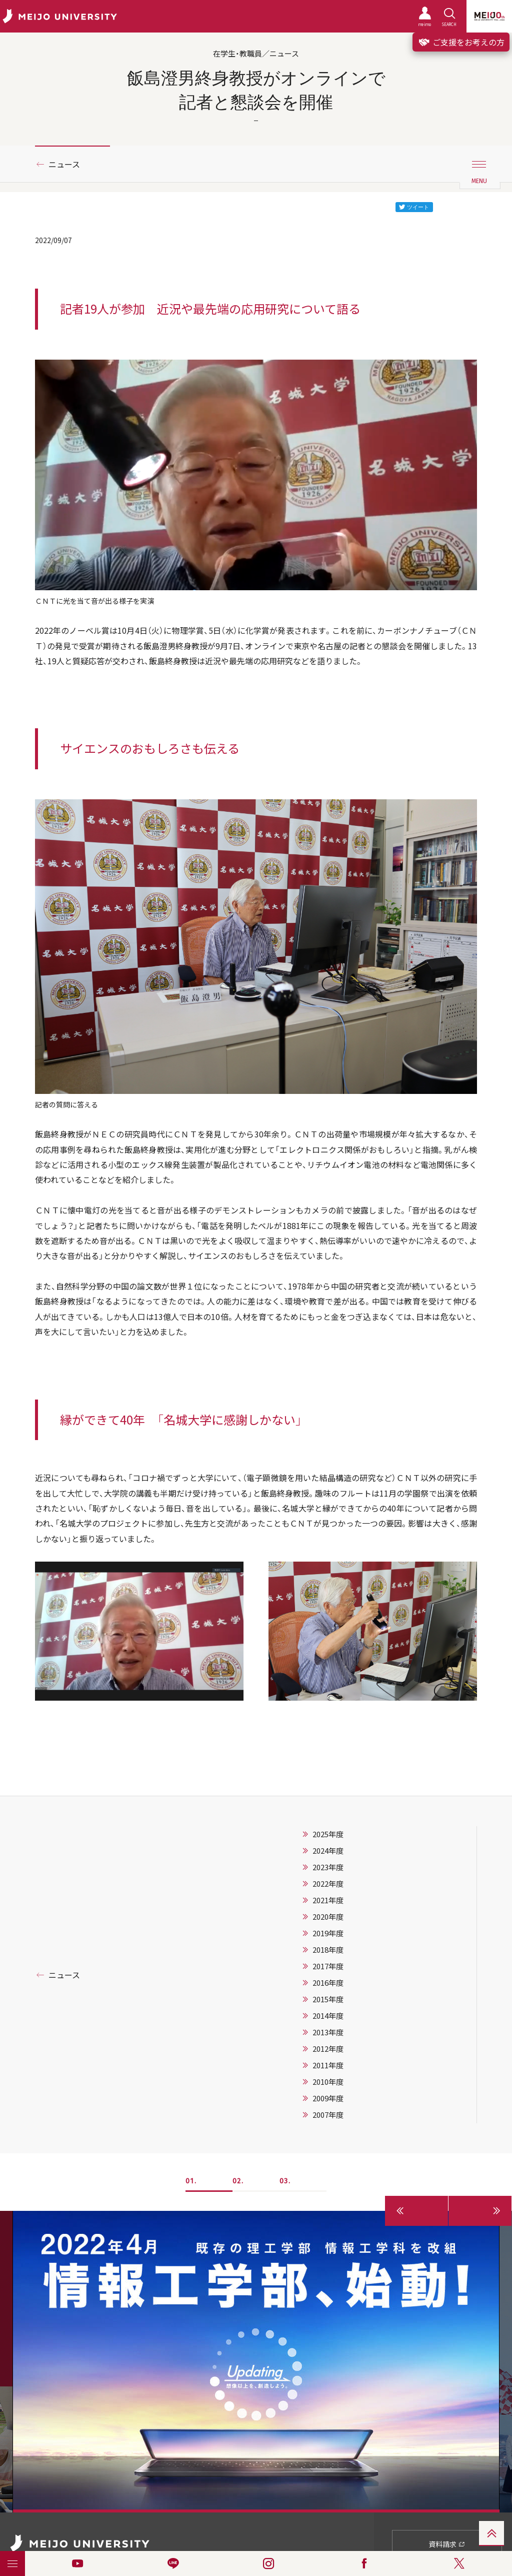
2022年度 (328, 1883)
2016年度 (328, 1982)
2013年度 (328, 2032)
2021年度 (328, 1900)
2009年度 (328, 2098)
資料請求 (446, 2544)
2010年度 (328, 2081)
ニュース (64, 164)
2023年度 (328, 1867)
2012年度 (328, 2048)
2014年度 (328, 2015)
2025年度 (328, 1834)
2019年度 (328, 1933)
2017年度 (328, 1966)
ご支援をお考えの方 (461, 42)
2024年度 (328, 1850)
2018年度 (328, 1949)
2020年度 (328, 1916)
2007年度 (328, 2114)
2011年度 (328, 2065)
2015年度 (328, 1999)
